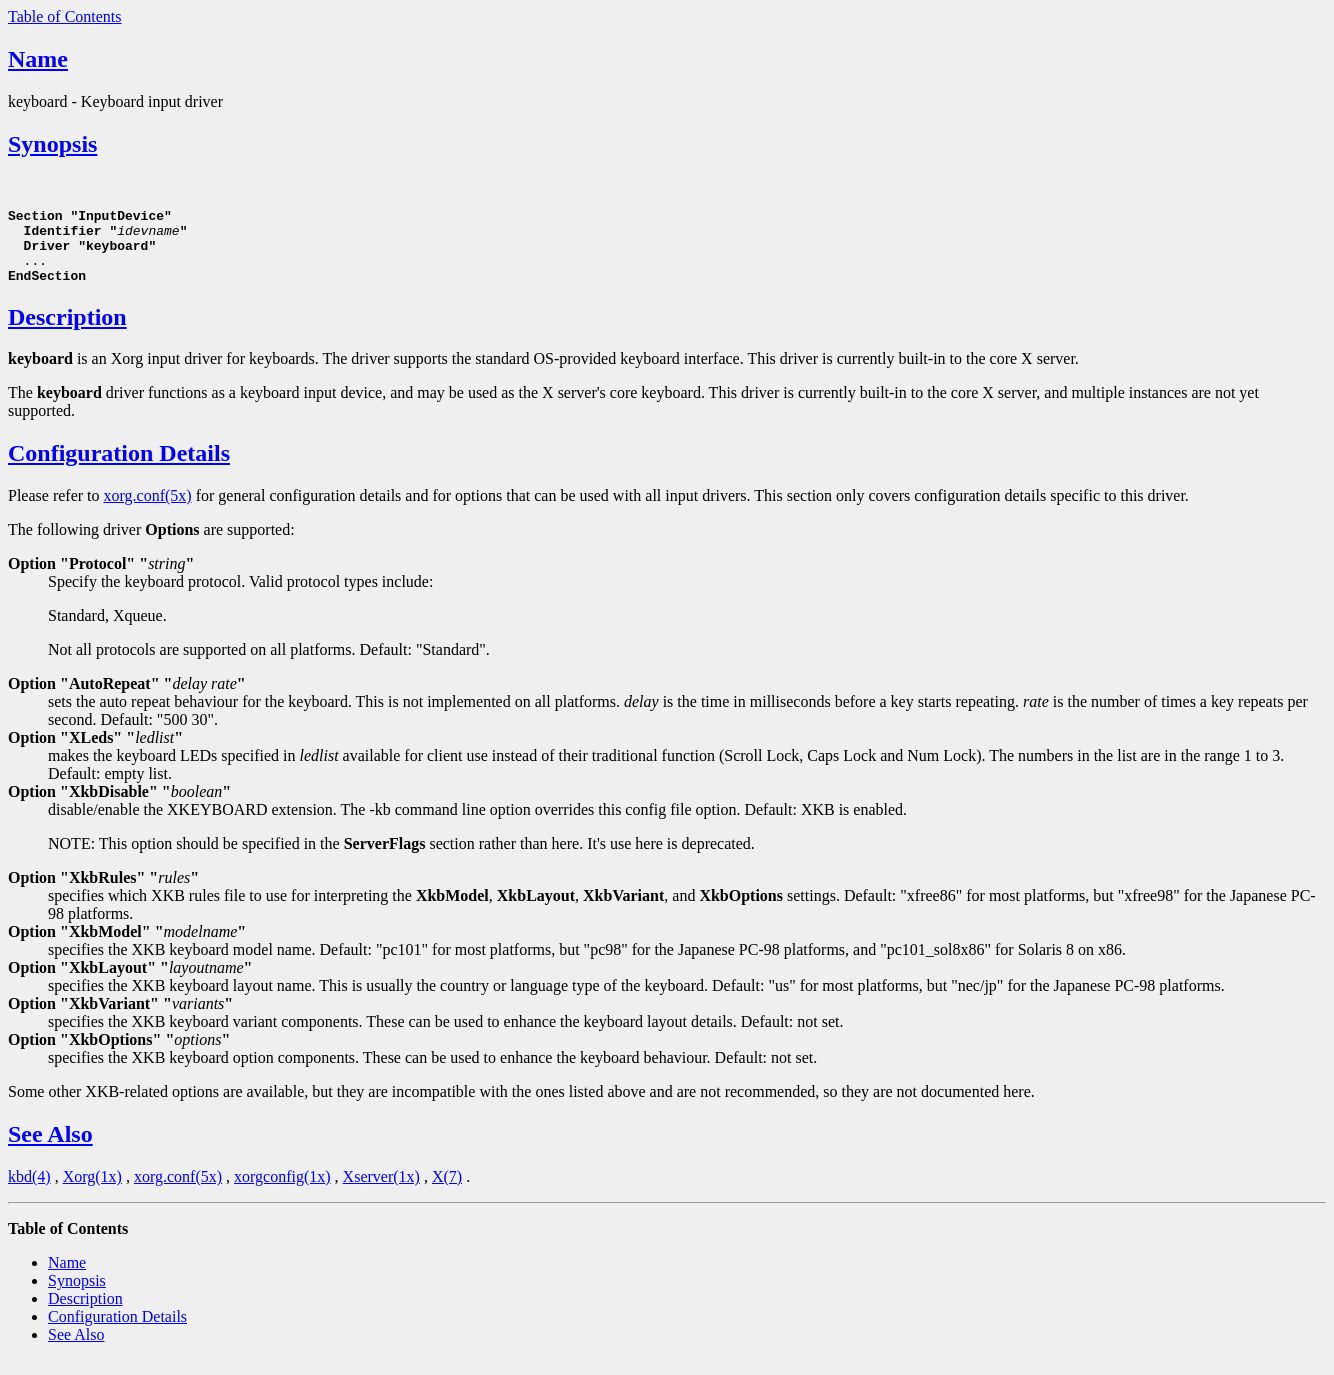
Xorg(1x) (92, 1191)
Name (38, 59)
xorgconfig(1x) (282, 1191)
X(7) (447, 1191)
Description (67, 332)
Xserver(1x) (381, 1191)
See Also (50, 1149)
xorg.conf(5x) (148, 510)
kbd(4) (29, 1191)
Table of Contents (65, 16)
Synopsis (52, 144)
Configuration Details (119, 468)
